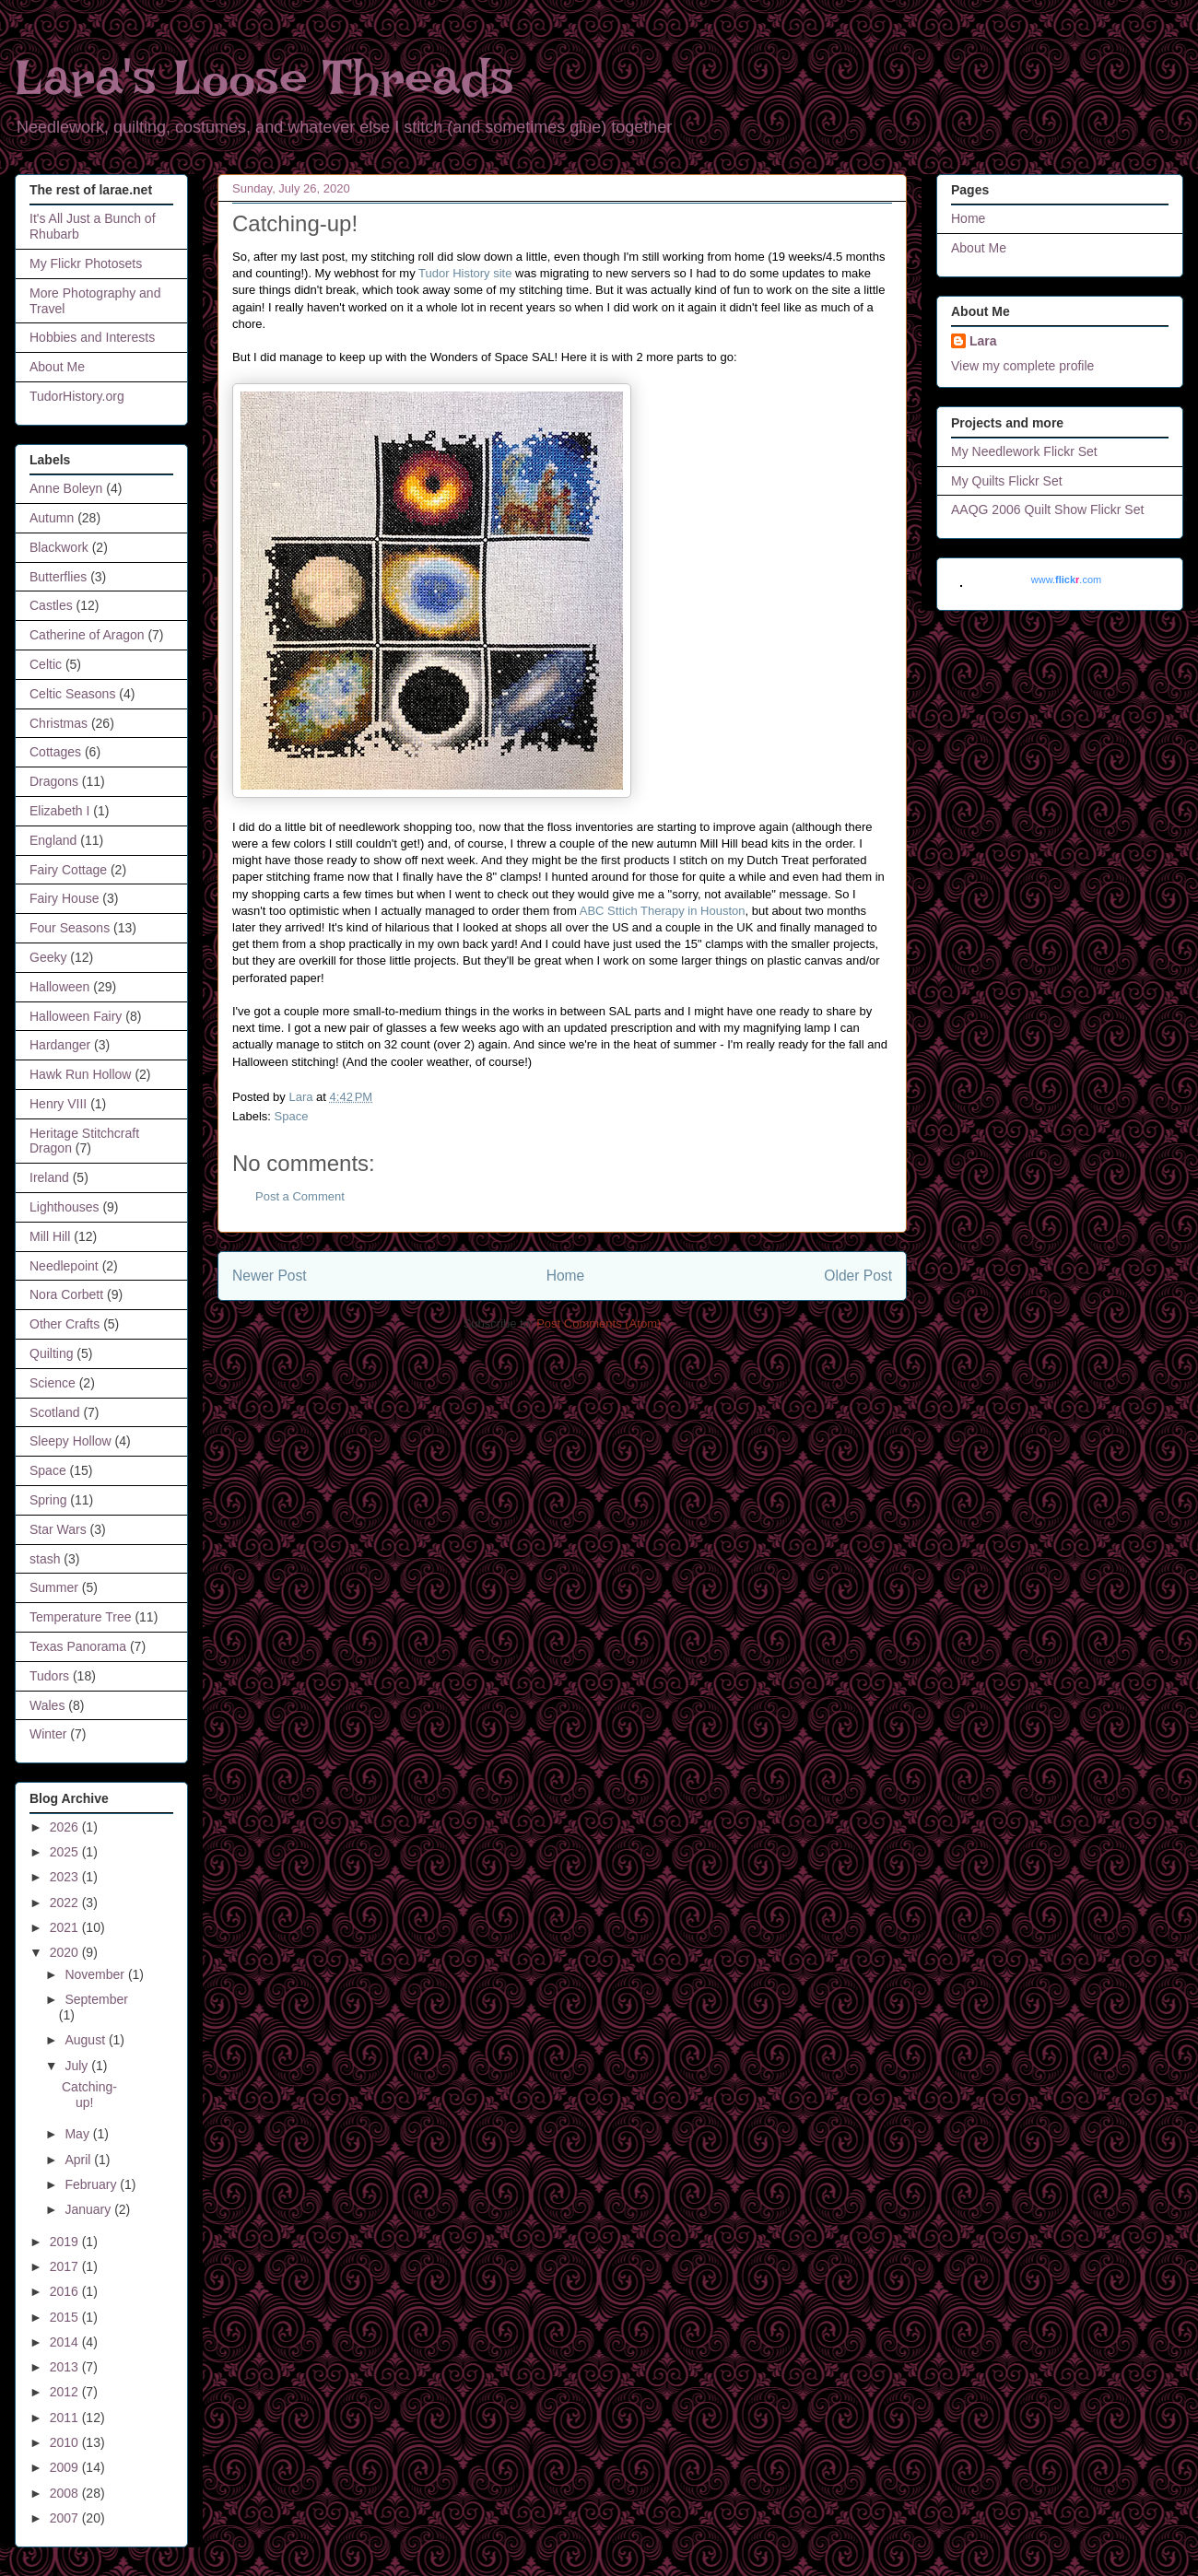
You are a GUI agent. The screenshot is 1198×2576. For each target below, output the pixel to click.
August (86, 2039)
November (96, 1974)
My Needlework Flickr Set (1024, 451)
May (78, 2133)
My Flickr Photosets (85, 263)
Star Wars (58, 1529)
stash (44, 1558)
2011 (66, 2417)
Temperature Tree (80, 1617)
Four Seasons (69, 927)
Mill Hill (49, 1236)
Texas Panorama (77, 1646)
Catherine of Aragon (87, 634)
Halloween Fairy (75, 1016)
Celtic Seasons (72, 693)
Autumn (51, 517)
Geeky (47, 957)
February (92, 2184)
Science (52, 1383)
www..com (1066, 579)
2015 (66, 2317)
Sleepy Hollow (70, 1441)
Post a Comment (300, 1196)
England (52, 840)
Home (565, 1275)
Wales (47, 1705)
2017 (66, 2266)
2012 (66, 2391)
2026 (66, 1827)
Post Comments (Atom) (598, 1323)
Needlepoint (64, 1266)
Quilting (51, 1353)
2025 (66, 1851)
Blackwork (58, 547)
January (89, 2209)
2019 (66, 2241)
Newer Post (269, 1275)
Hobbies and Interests (92, 337)
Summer (53, 1587)
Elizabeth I (59, 810)
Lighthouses (64, 1207)
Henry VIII (58, 1103)
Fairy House (64, 898)
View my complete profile (1022, 365)
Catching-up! (89, 2094)
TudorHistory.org (76, 396)
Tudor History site (464, 273)
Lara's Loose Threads (264, 78)
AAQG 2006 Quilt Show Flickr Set (1047, 509)
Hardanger (59, 1044)
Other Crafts (64, 1324)
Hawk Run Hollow (80, 1074)
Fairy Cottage (68, 869)
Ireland (49, 1177)
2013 (66, 2366)
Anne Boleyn (65, 488)
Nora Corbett (66, 1294)
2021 (66, 1927)
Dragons (53, 781)
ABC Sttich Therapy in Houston (663, 911)
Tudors (49, 1676)
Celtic (45, 664)
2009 (66, 2467)
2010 (66, 2442)
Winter (47, 1734)
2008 (66, 2493)
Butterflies (58, 576)
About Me (57, 366)
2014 (66, 2342)
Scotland (54, 1412)
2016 (66, 2291)
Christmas (58, 723)
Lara (983, 341)
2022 (66, 1902)
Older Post (858, 1275)
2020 (66, 1952)
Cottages (55, 751)
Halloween (59, 986)
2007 (66, 2518)
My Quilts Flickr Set (1007, 481)
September (96, 1999)
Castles (51, 605)
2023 (66, 1876)
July (78, 2065)
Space (292, 1116)
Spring (47, 1500)
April (79, 2159)
